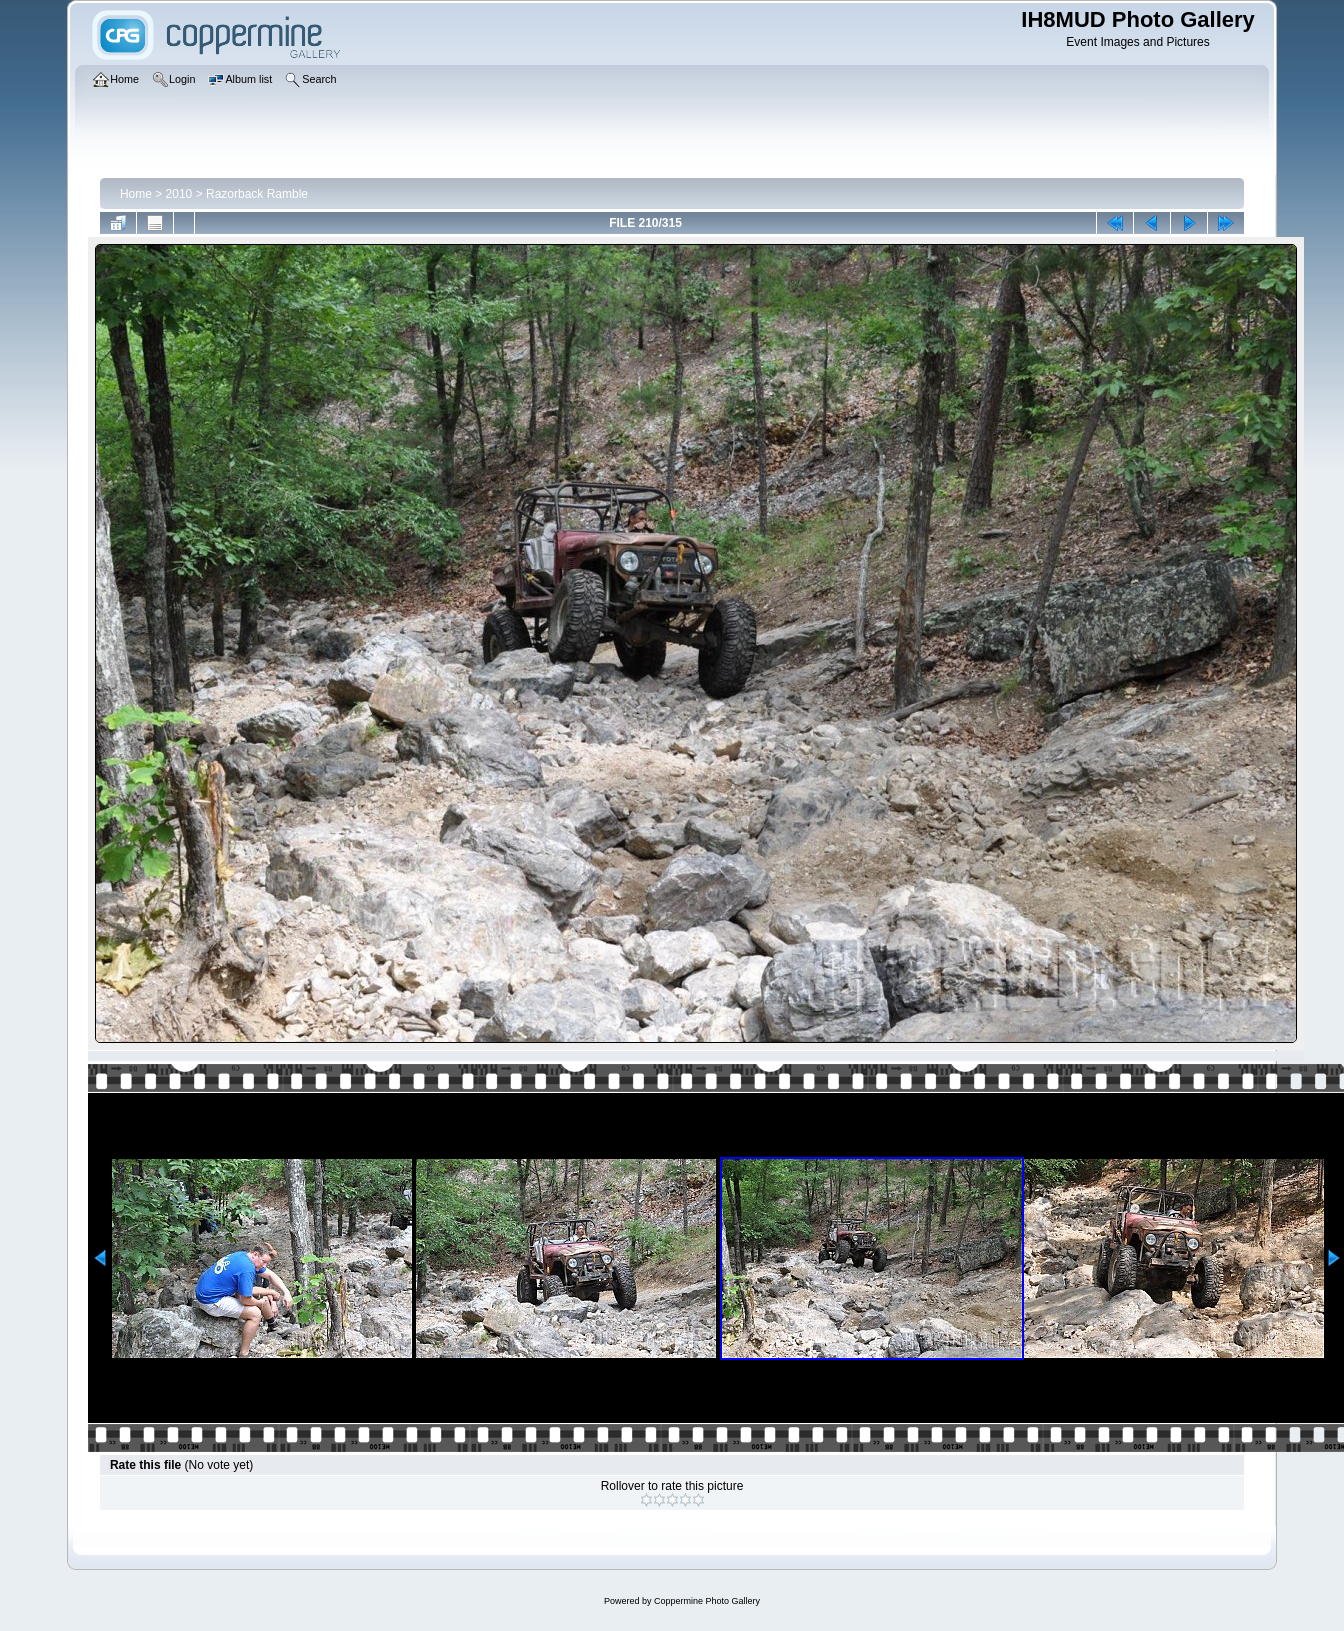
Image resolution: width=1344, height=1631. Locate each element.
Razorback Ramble (257, 194)
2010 (179, 194)
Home (136, 194)
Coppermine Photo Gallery (707, 1601)
